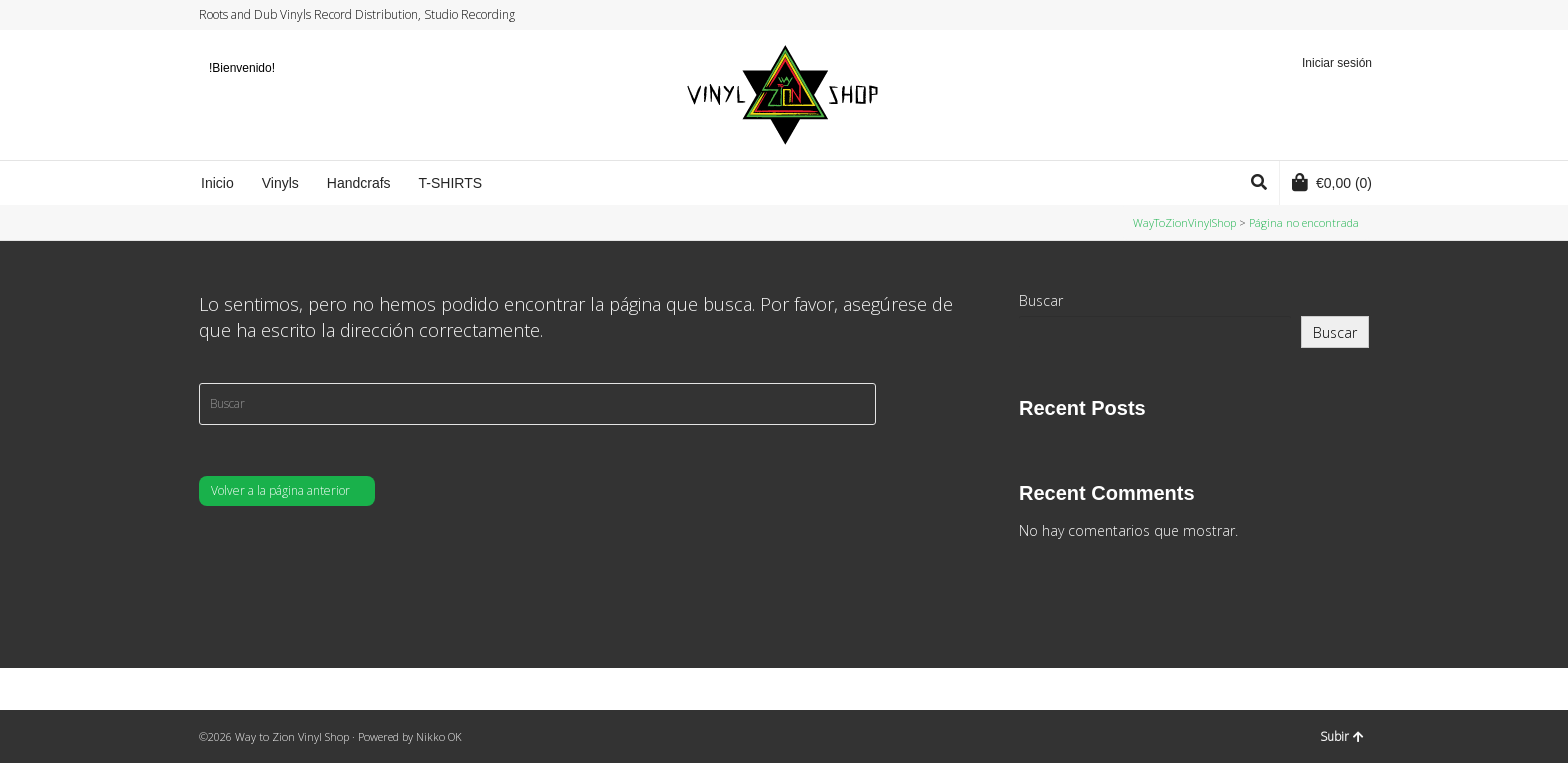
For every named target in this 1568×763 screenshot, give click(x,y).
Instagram (1329, 15)
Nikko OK (439, 736)
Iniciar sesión (1337, 63)
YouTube (1348, 15)
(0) (1332, 182)
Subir (1342, 736)
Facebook (1310, 15)
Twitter (1291, 15)
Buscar (1041, 300)
